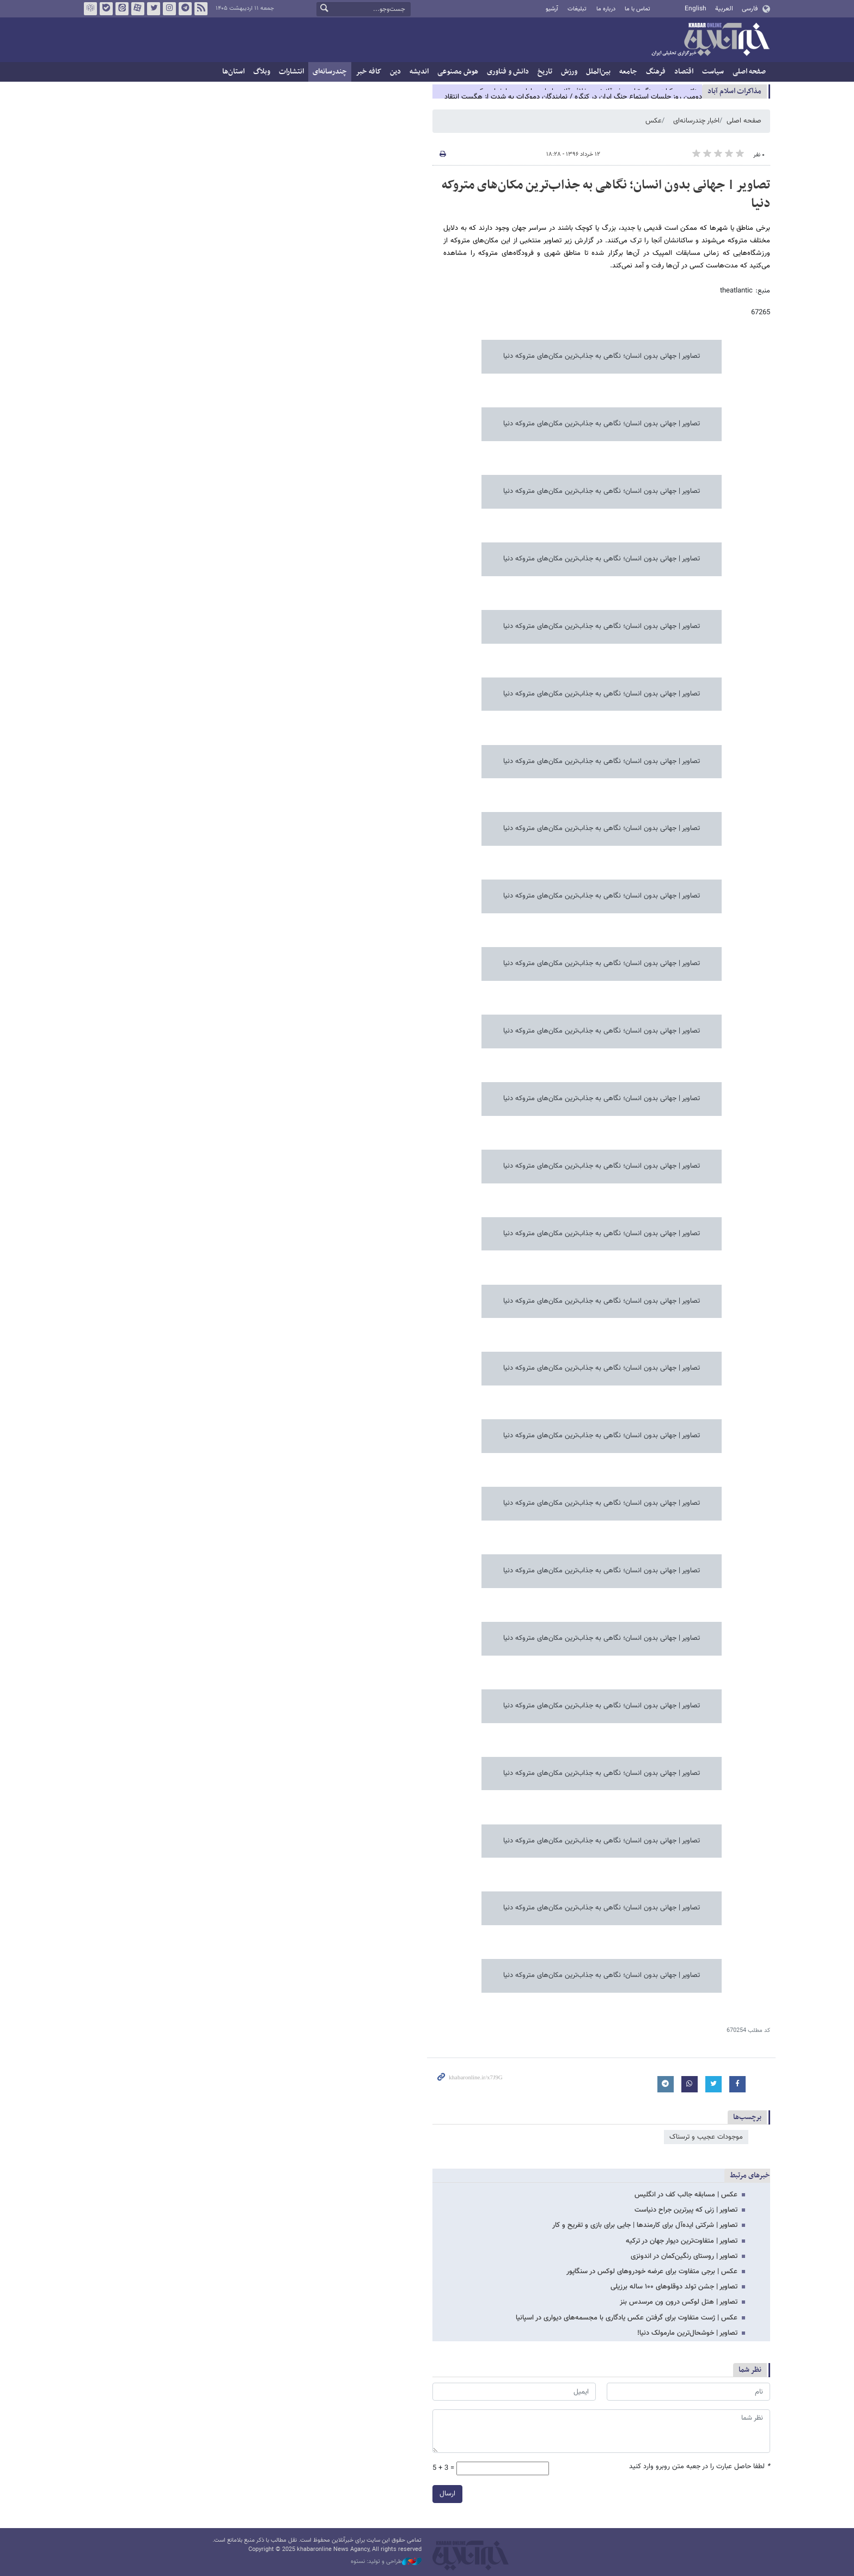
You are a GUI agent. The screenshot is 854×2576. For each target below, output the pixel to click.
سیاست (713, 71)
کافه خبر (368, 71)
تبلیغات (577, 9)
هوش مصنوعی (457, 71)
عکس (653, 120)
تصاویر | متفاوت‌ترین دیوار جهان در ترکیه (681, 2241)
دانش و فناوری (508, 71)
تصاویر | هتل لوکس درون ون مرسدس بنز (678, 2302)
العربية (724, 9)
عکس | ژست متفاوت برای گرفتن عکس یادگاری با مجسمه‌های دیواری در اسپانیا (626, 2317)
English (695, 9)
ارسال (447, 2493)
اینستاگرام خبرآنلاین (169, 8)
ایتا (122, 8)
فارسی (750, 9)
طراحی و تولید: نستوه (386, 2561)
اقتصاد (683, 71)
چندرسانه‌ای (330, 71)
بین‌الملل (598, 71)
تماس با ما (637, 9)
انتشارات (291, 71)
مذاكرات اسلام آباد (734, 91)
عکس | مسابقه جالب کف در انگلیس (686, 2194)
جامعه (628, 71)
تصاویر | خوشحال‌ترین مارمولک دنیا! (687, 2333)
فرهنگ (656, 71)
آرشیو (552, 9)
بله (106, 8)
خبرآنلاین (710, 40)
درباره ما (605, 9)
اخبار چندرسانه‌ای (696, 120)
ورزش (569, 71)
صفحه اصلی (749, 71)
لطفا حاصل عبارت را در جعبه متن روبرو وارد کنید (699, 2467)
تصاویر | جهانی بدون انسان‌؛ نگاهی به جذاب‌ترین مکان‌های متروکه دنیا (606, 194)
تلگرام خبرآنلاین (185, 8)
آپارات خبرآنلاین (137, 8)
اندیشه (419, 71)
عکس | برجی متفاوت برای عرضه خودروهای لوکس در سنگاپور (651, 2271)
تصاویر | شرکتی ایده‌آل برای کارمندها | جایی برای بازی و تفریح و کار (644, 2225)
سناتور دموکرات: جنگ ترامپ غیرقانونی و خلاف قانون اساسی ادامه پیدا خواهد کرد (588, 91)
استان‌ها (233, 71)
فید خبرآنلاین (201, 8)
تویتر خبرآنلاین (153, 8)
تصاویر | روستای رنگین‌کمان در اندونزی (684, 2256)
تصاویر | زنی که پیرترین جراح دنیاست (686, 2210)
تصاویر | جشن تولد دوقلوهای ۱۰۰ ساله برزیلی (674, 2286)
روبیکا (90, 8)
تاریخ (545, 71)
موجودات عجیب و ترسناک (706, 2137)
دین (395, 71)
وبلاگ (261, 71)
